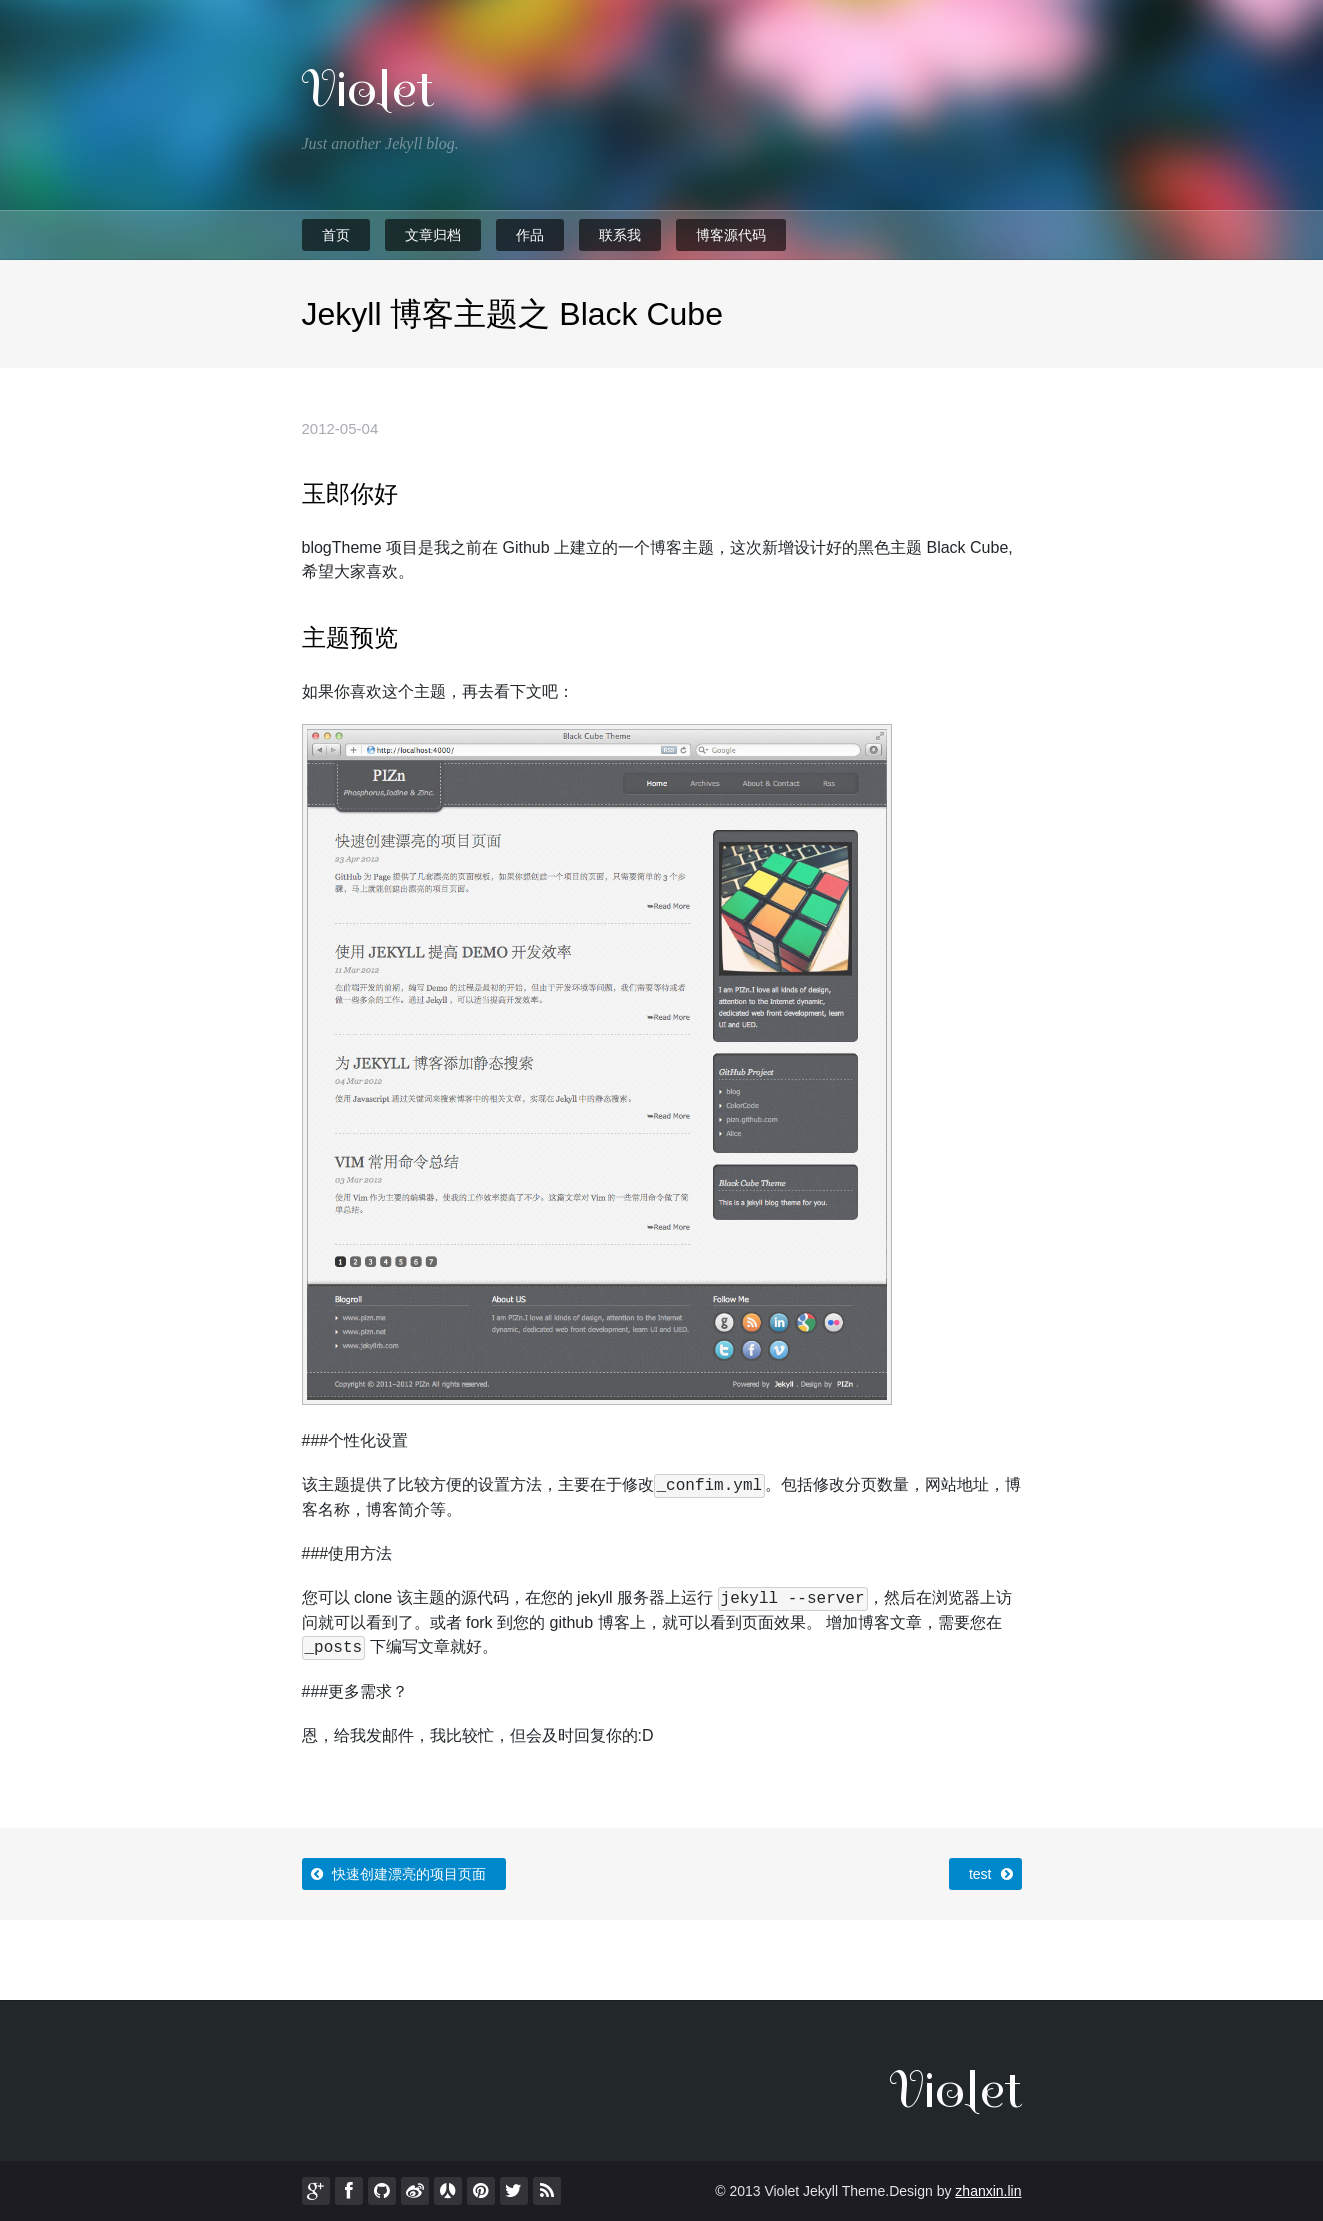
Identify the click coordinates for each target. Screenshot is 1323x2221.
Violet (368, 89)
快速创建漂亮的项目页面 (396, 1870)
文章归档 (433, 235)
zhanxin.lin (988, 2191)
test (993, 1870)
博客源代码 (731, 235)
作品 (530, 235)
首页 (336, 235)
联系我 (620, 235)
